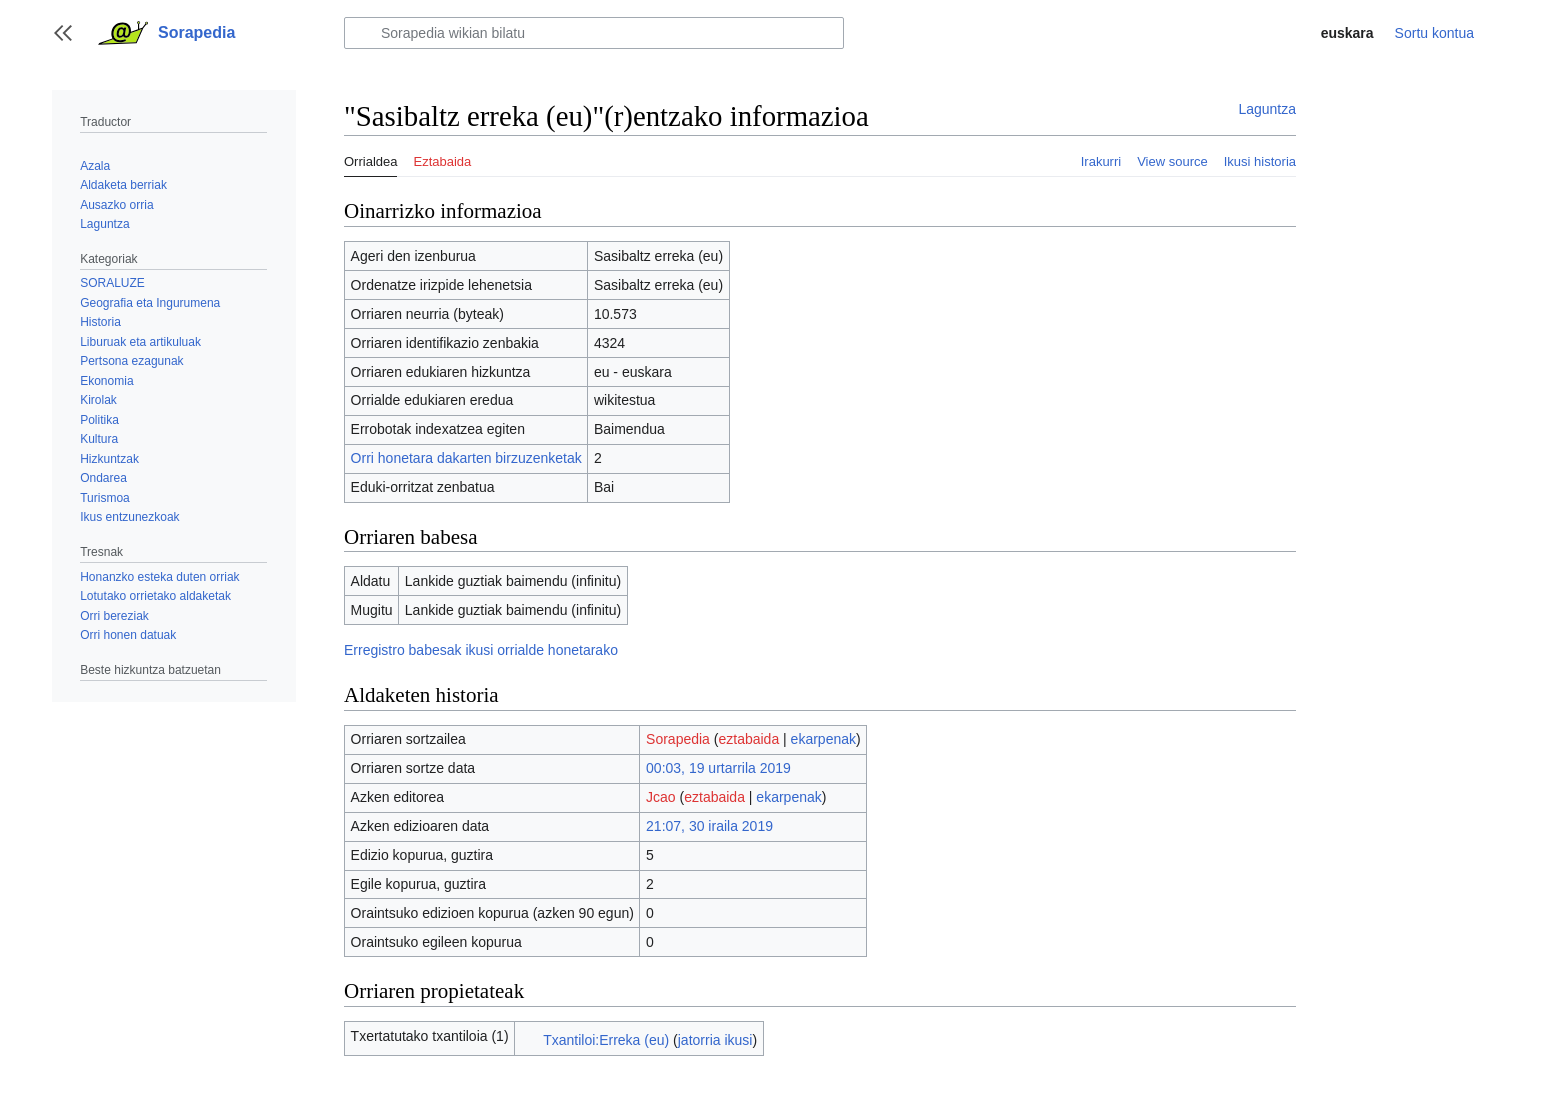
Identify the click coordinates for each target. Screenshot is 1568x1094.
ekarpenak (823, 739)
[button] (63, 33)
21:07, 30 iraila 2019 (709, 826)
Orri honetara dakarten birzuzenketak (466, 458)
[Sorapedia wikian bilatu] (594, 33)
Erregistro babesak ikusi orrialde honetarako (481, 650)
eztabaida (748, 739)
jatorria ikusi (715, 1040)
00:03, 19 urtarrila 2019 (718, 768)
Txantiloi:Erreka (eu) (606, 1040)
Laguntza (1267, 109)
